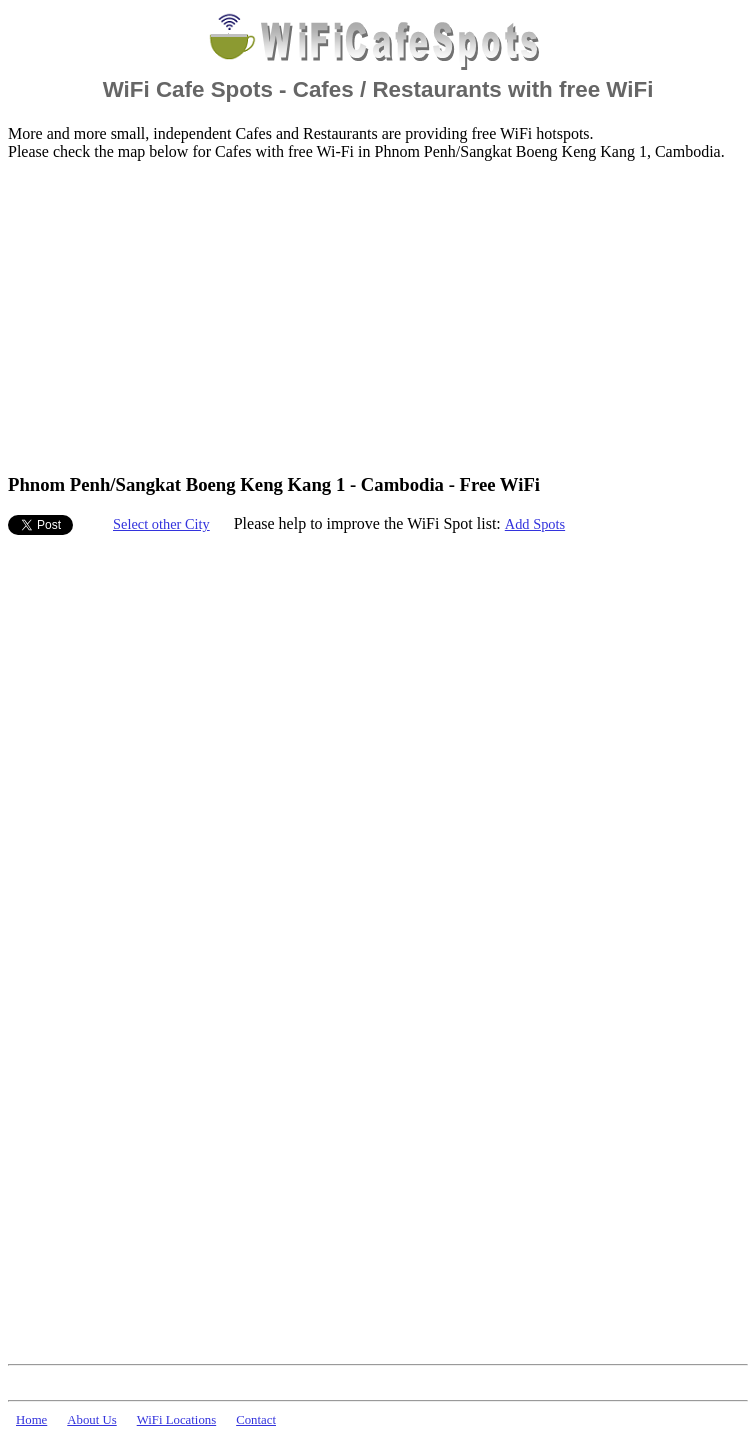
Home (31, 1420)
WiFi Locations (176, 1420)
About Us (91, 1420)
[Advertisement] (294, 316)
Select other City (161, 524)
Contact (256, 1420)
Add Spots (535, 524)
